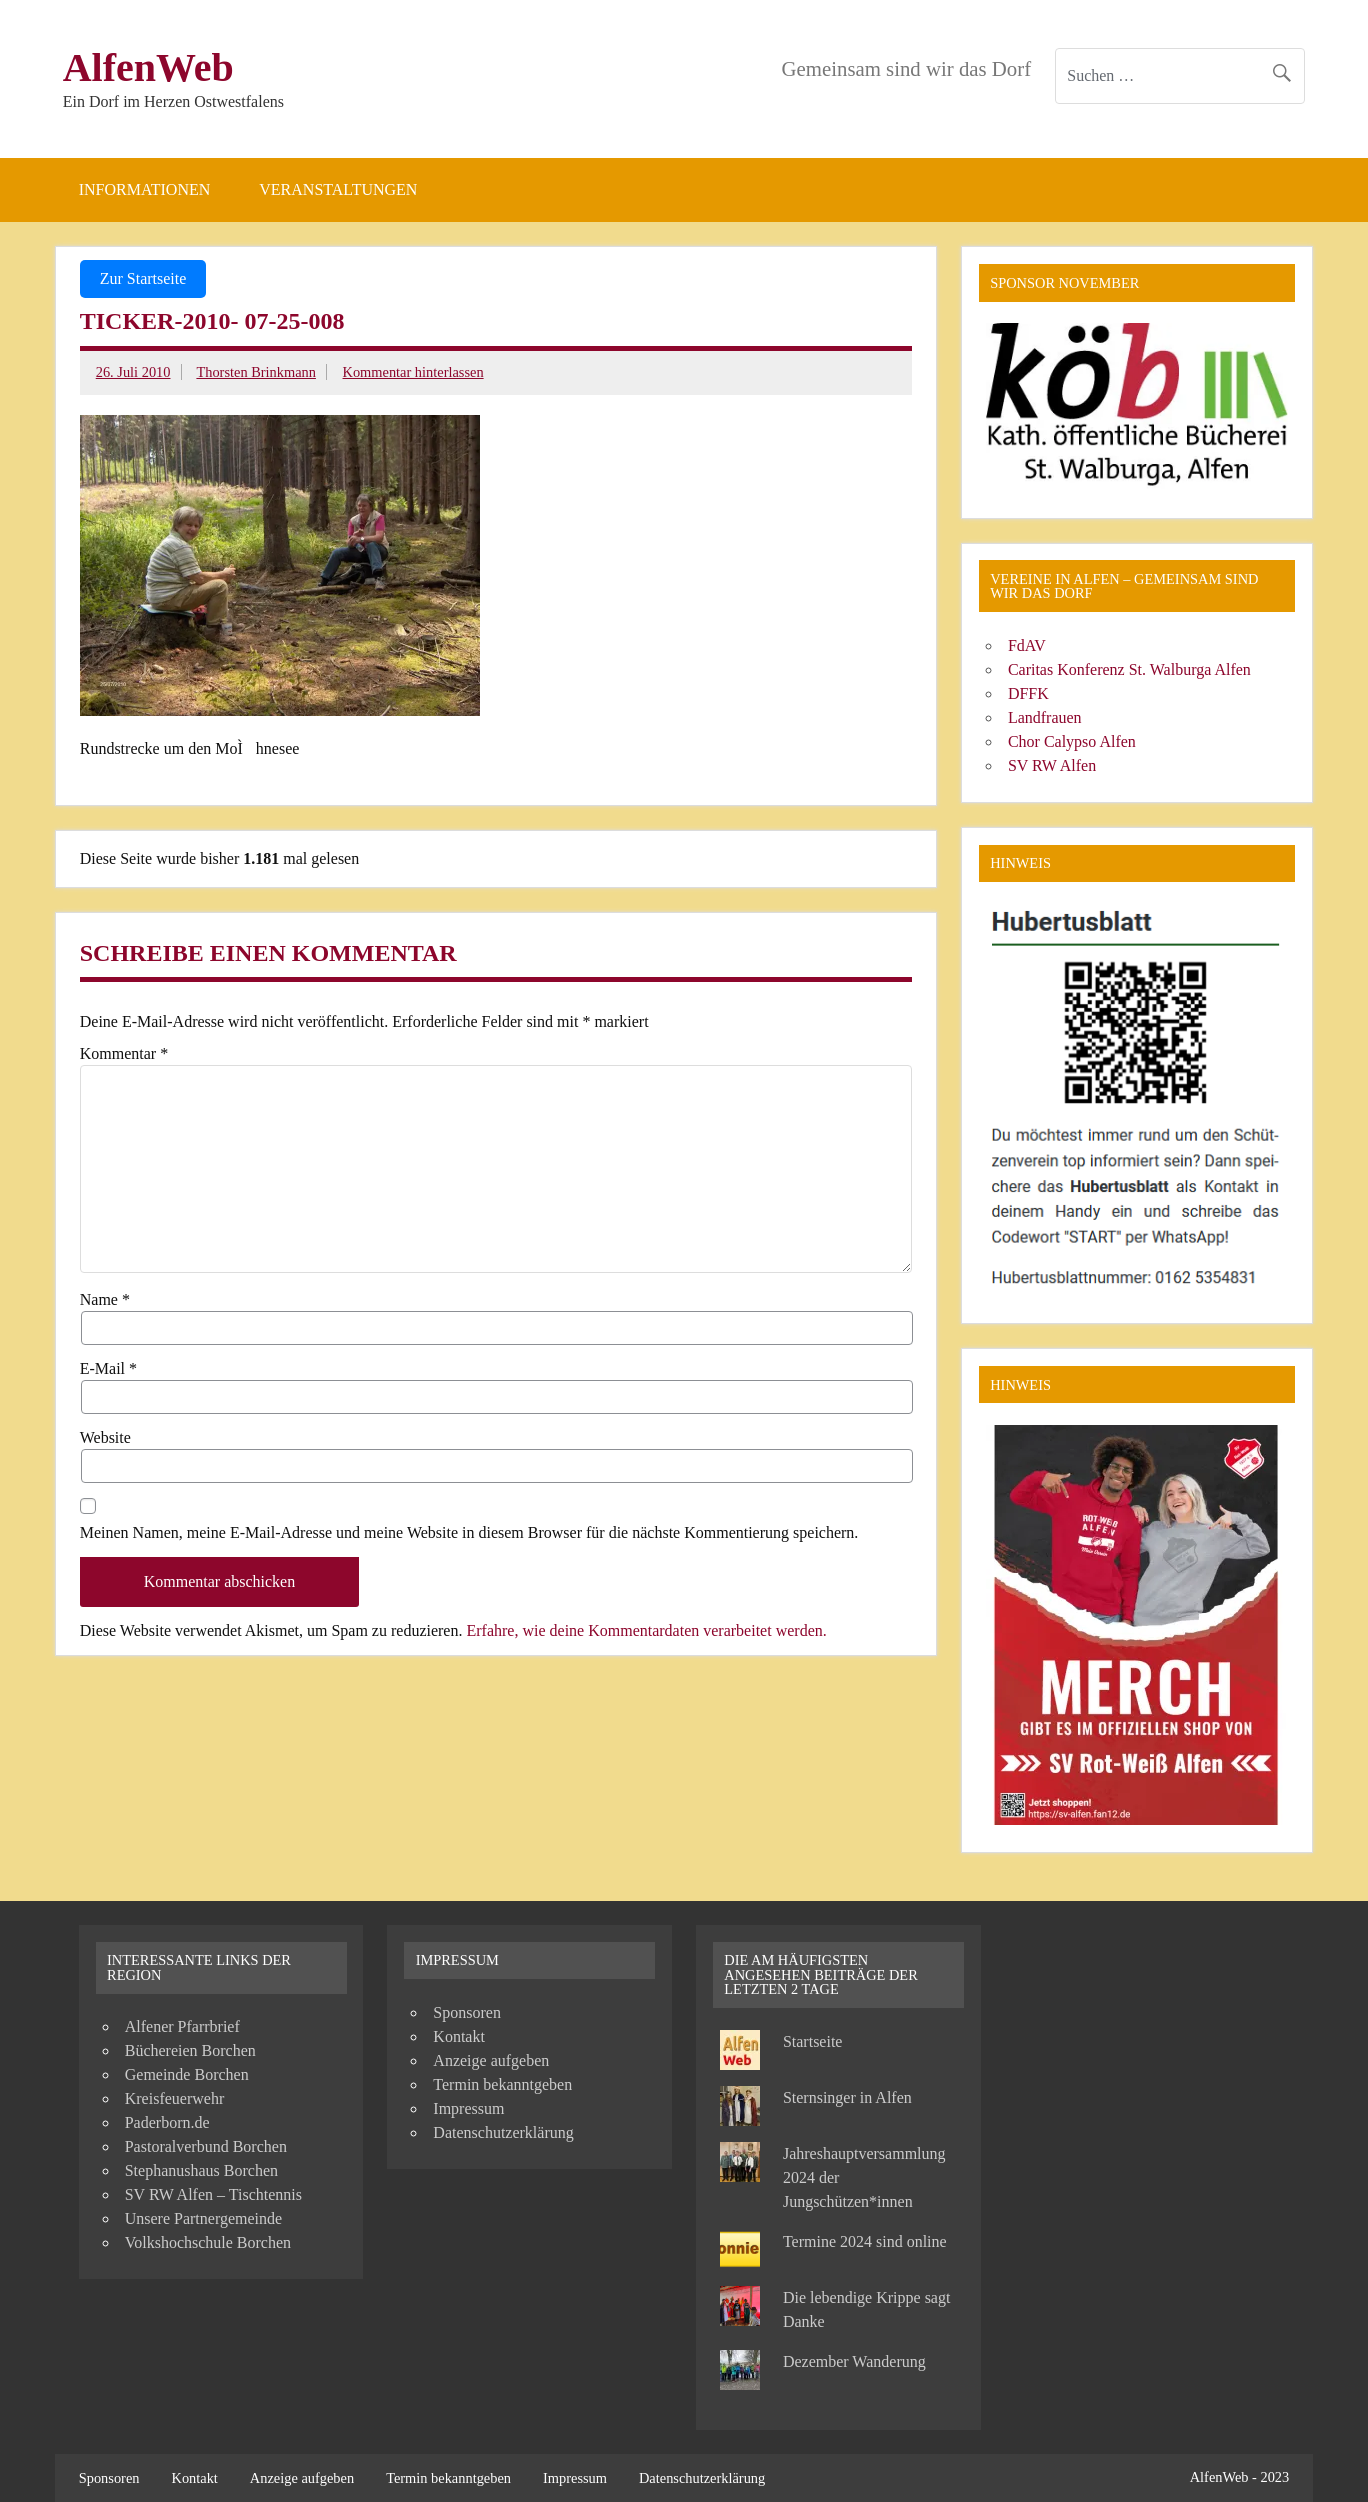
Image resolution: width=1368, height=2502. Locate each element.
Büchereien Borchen (190, 2050)
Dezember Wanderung (854, 2361)
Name (105, 1300)
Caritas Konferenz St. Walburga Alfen (1129, 669)
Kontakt (459, 2036)
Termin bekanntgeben (502, 2084)
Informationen (145, 189)
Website (105, 1438)
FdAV (1027, 645)
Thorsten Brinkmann (256, 372)
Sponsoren (467, 2012)
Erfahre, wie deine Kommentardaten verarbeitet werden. (646, 1630)
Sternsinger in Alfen (847, 2097)
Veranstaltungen (338, 189)
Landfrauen (1045, 717)
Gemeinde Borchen (187, 2074)
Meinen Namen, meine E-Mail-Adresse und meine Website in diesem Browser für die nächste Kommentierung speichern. (469, 1533)
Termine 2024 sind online (865, 2241)
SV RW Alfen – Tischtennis (213, 2194)
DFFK (1028, 693)
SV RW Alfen (1052, 765)
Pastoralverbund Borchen (206, 2146)
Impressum (468, 2108)
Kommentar (124, 1054)
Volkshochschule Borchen (208, 2242)
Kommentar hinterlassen (413, 372)
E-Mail (108, 1369)
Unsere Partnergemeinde (203, 2218)
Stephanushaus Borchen (201, 2170)
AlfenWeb (148, 67)
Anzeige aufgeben (491, 2060)
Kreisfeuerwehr (175, 2098)
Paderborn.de (167, 2122)
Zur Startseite (143, 278)
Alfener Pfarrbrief (182, 2026)
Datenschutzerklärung (503, 2132)
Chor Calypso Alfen (1072, 741)
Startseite (813, 2041)
